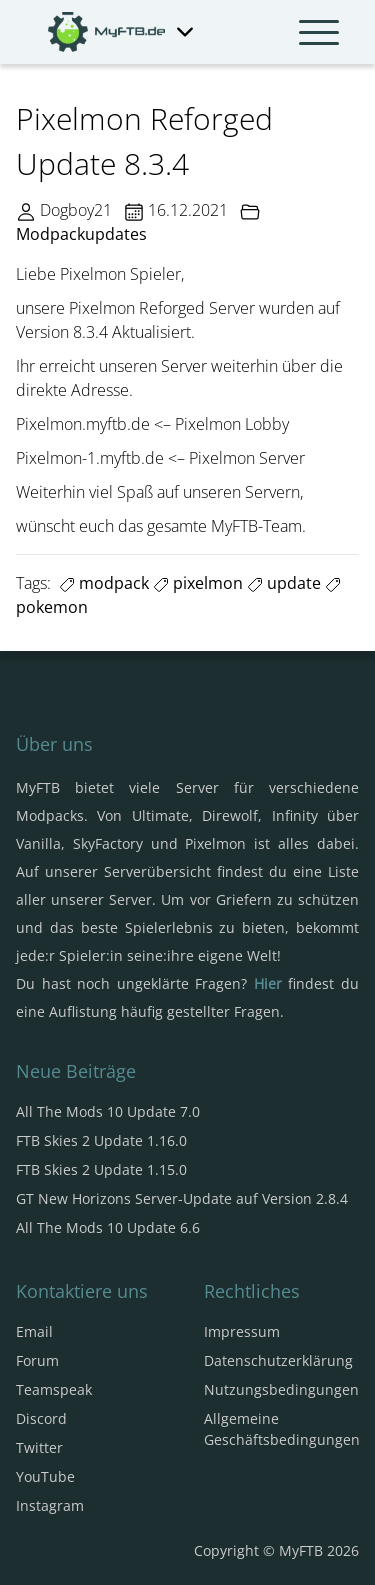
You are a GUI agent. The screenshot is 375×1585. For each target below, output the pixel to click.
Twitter (39, 1447)
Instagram (50, 1505)
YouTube (45, 1476)
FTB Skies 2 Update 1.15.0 (101, 1169)
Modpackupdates (81, 234)
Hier (268, 983)
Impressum (242, 1331)
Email (34, 1331)
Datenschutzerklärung (278, 1360)
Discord (41, 1418)
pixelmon (198, 583)
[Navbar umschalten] (319, 32)
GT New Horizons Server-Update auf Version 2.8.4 (182, 1198)
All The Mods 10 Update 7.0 (108, 1111)
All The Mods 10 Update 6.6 (108, 1227)
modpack (104, 583)
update (284, 583)
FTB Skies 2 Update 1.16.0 (101, 1140)
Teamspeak (54, 1389)
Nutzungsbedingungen (281, 1389)
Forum (37, 1360)
